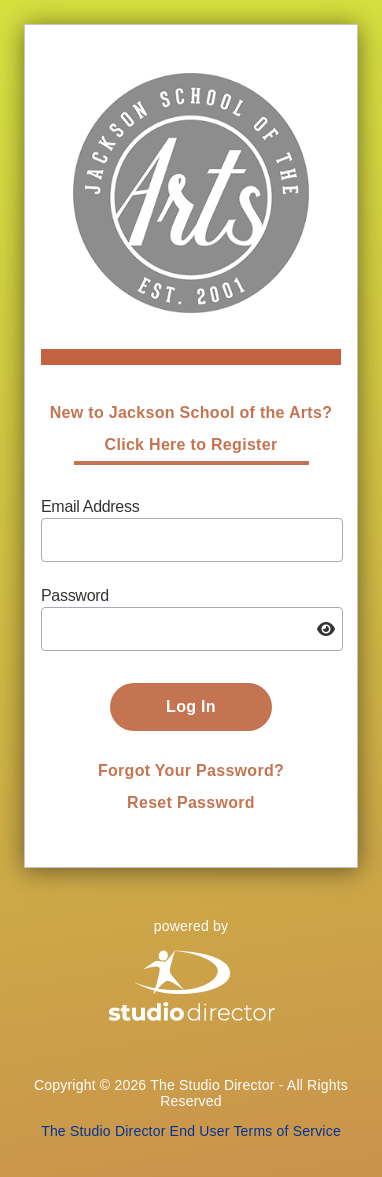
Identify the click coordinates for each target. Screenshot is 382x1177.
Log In (191, 706)
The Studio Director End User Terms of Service (191, 1131)
